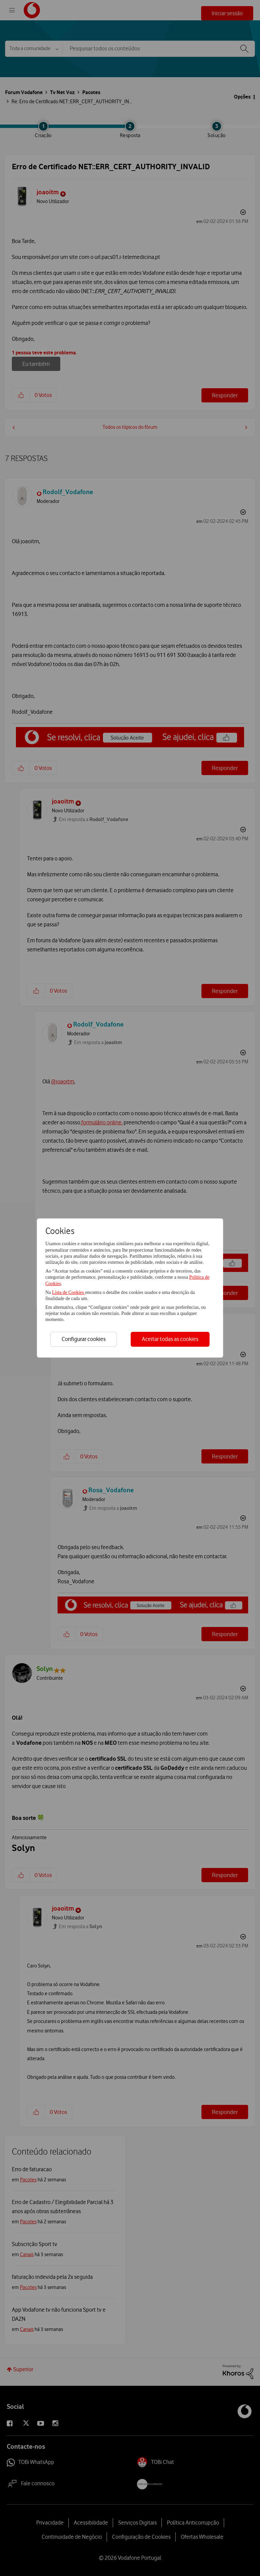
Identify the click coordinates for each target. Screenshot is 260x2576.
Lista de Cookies (68, 1292)
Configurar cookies (84, 1339)
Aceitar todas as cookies (170, 1339)
